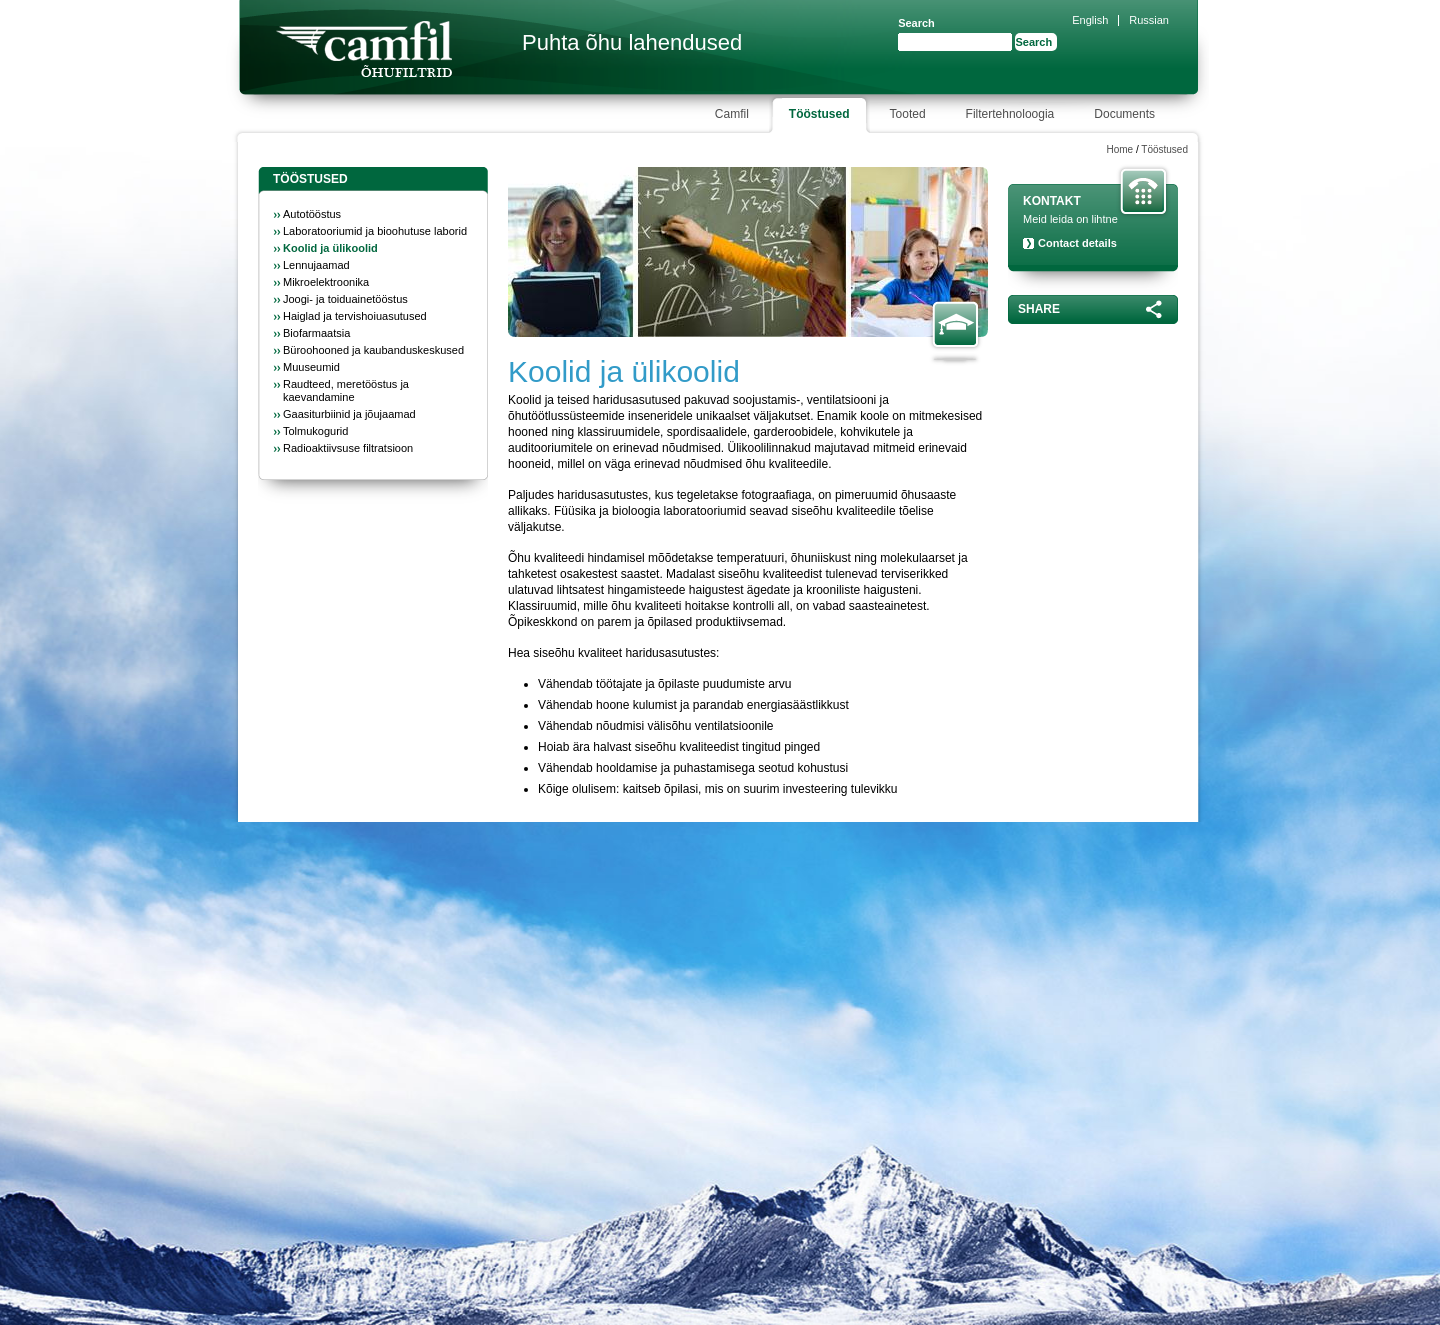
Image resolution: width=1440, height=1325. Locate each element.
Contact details (1077, 243)
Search (916, 23)
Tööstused (1164, 149)
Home (1119, 149)
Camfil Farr (364, 49)
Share (1039, 309)
